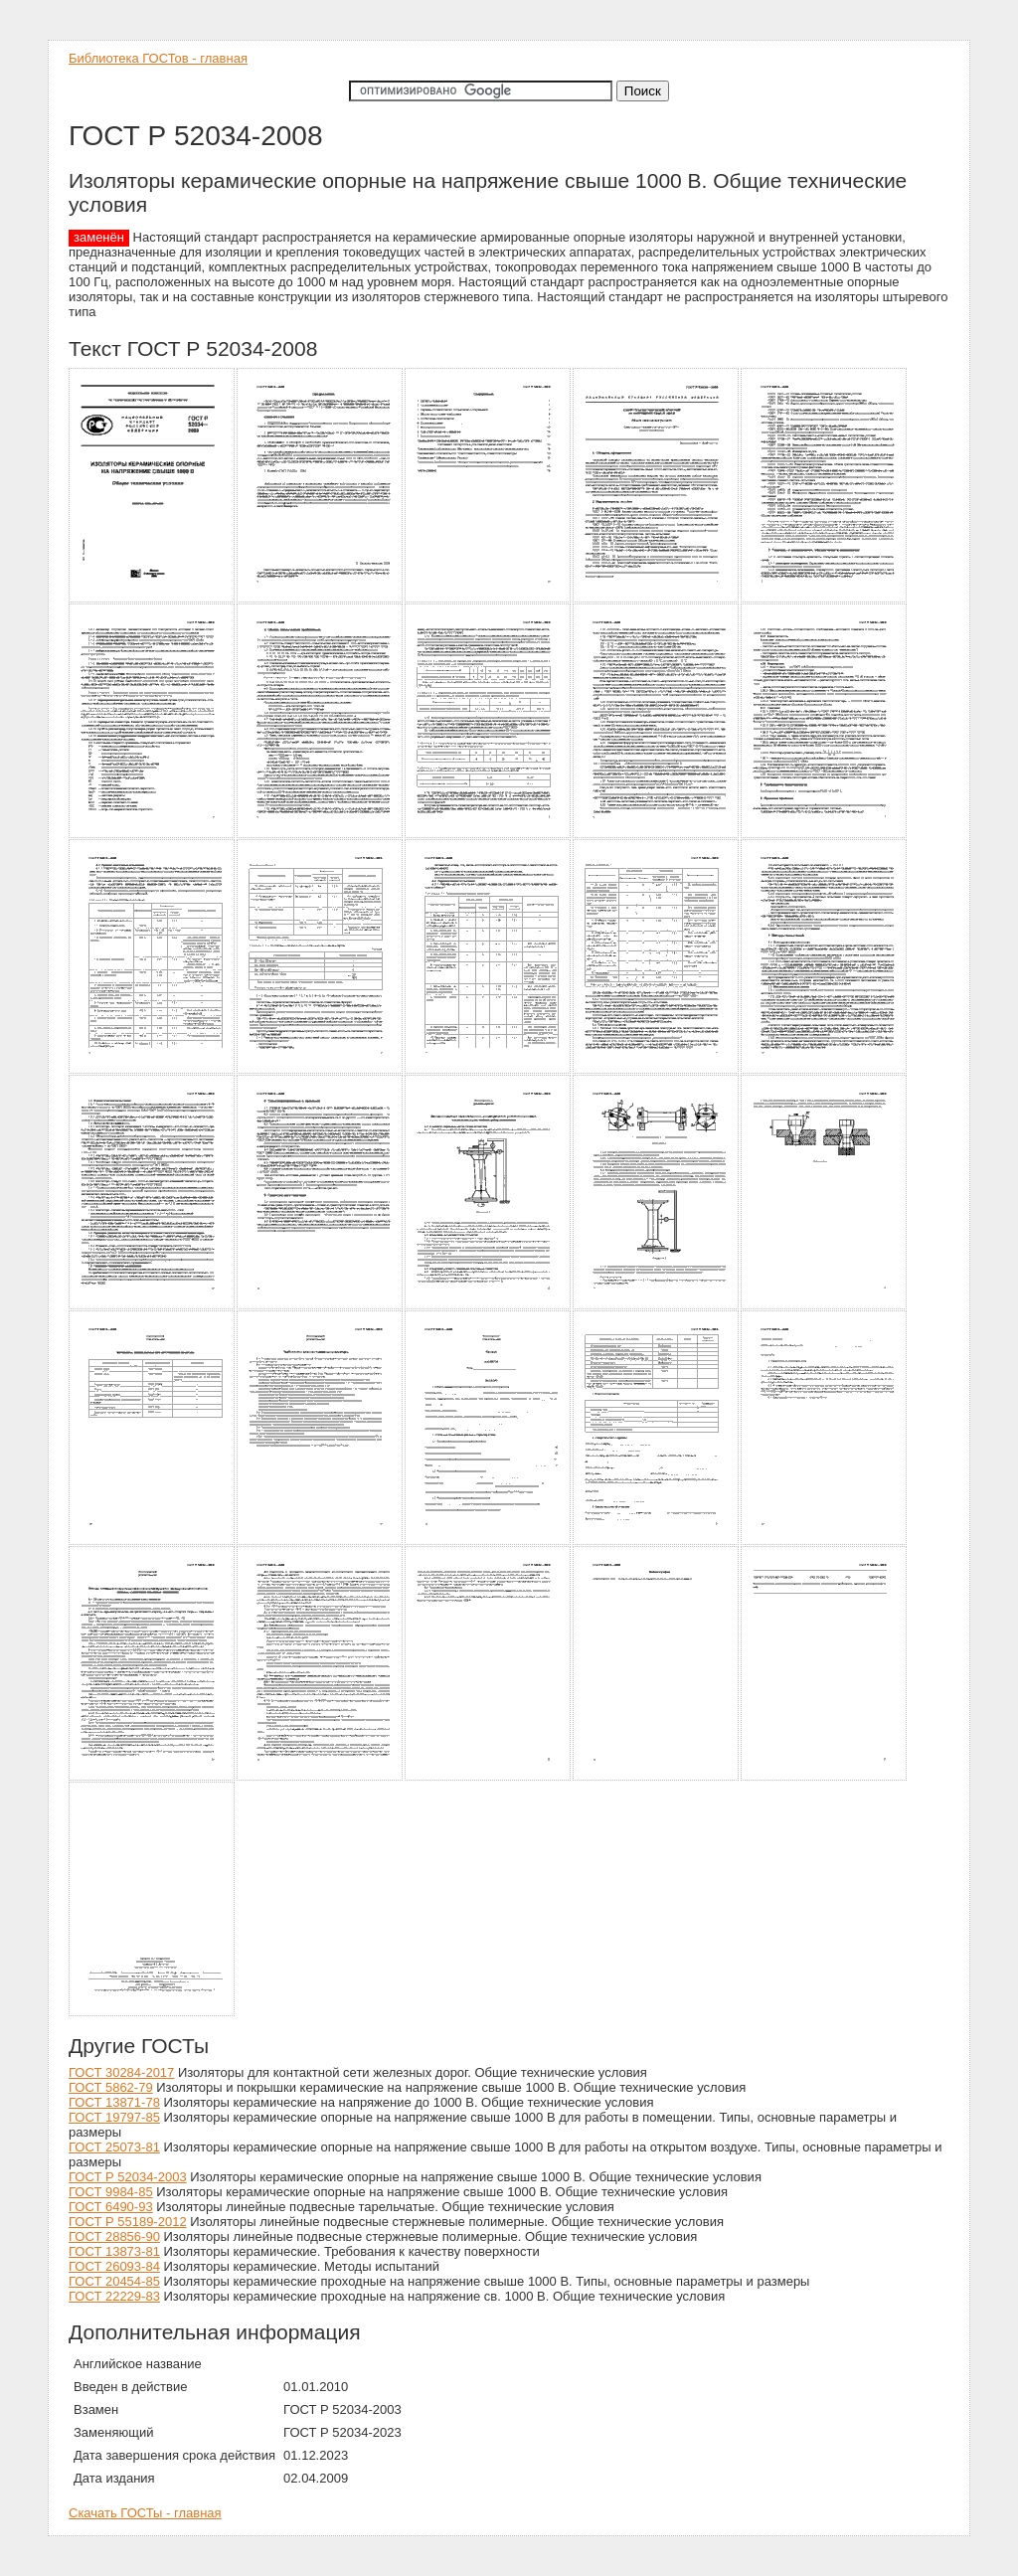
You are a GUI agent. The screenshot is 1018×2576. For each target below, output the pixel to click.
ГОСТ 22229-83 (114, 2296)
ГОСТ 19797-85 (114, 2117)
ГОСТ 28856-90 (114, 2236)
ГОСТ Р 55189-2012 (128, 2221)
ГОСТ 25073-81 (114, 2147)
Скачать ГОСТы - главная (145, 2512)
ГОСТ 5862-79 (111, 2087)
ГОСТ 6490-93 (111, 2206)
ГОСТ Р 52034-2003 (128, 2176)
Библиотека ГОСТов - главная (158, 58)
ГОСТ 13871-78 (114, 2102)
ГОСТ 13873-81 (114, 2251)
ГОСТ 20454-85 (114, 2281)
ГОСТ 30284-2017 (121, 2072)
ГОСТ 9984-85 (111, 2191)
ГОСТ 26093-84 (114, 2266)
